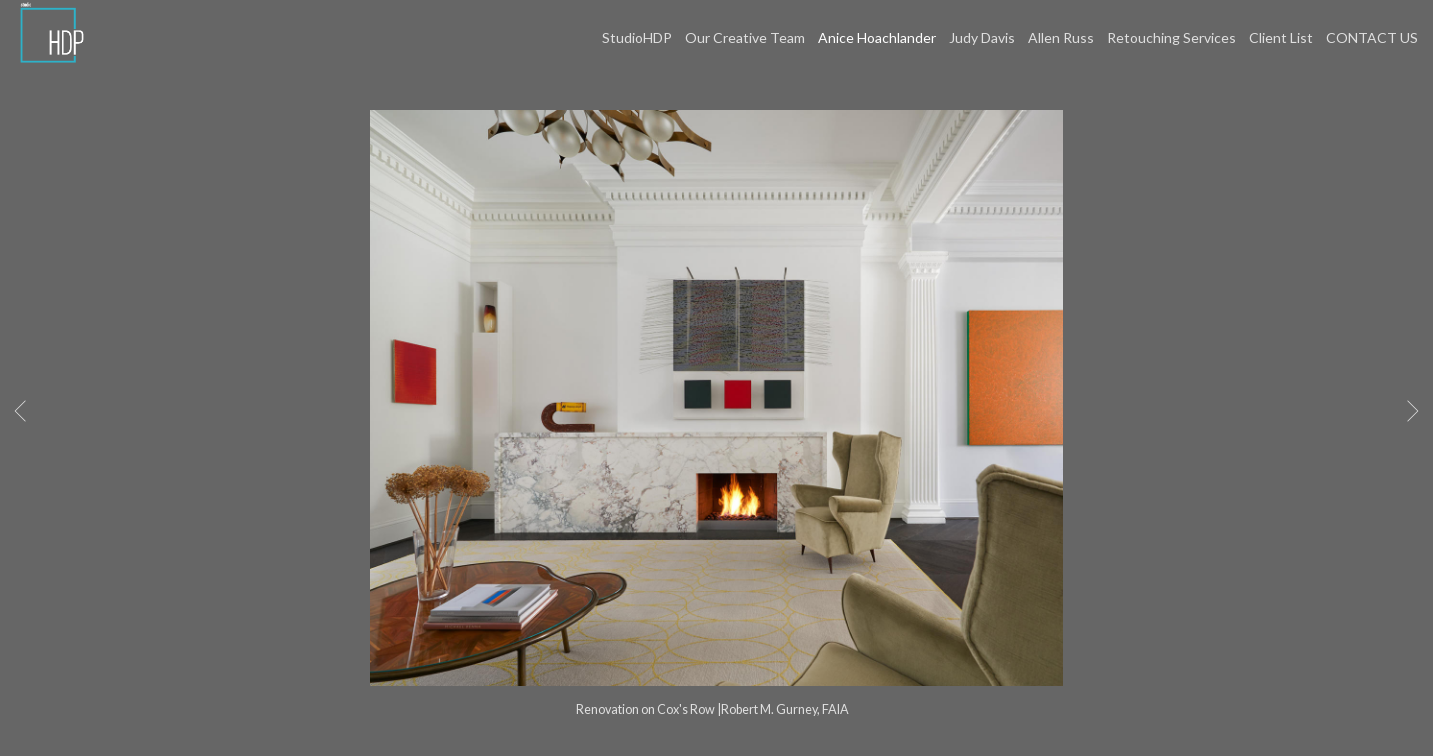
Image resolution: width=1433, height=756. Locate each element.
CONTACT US (1372, 37)
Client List (1281, 37)
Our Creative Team (745, 37)
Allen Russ (1061, 37)
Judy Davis (982, 37)
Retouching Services (1171, 37)
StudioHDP (637, 37)
